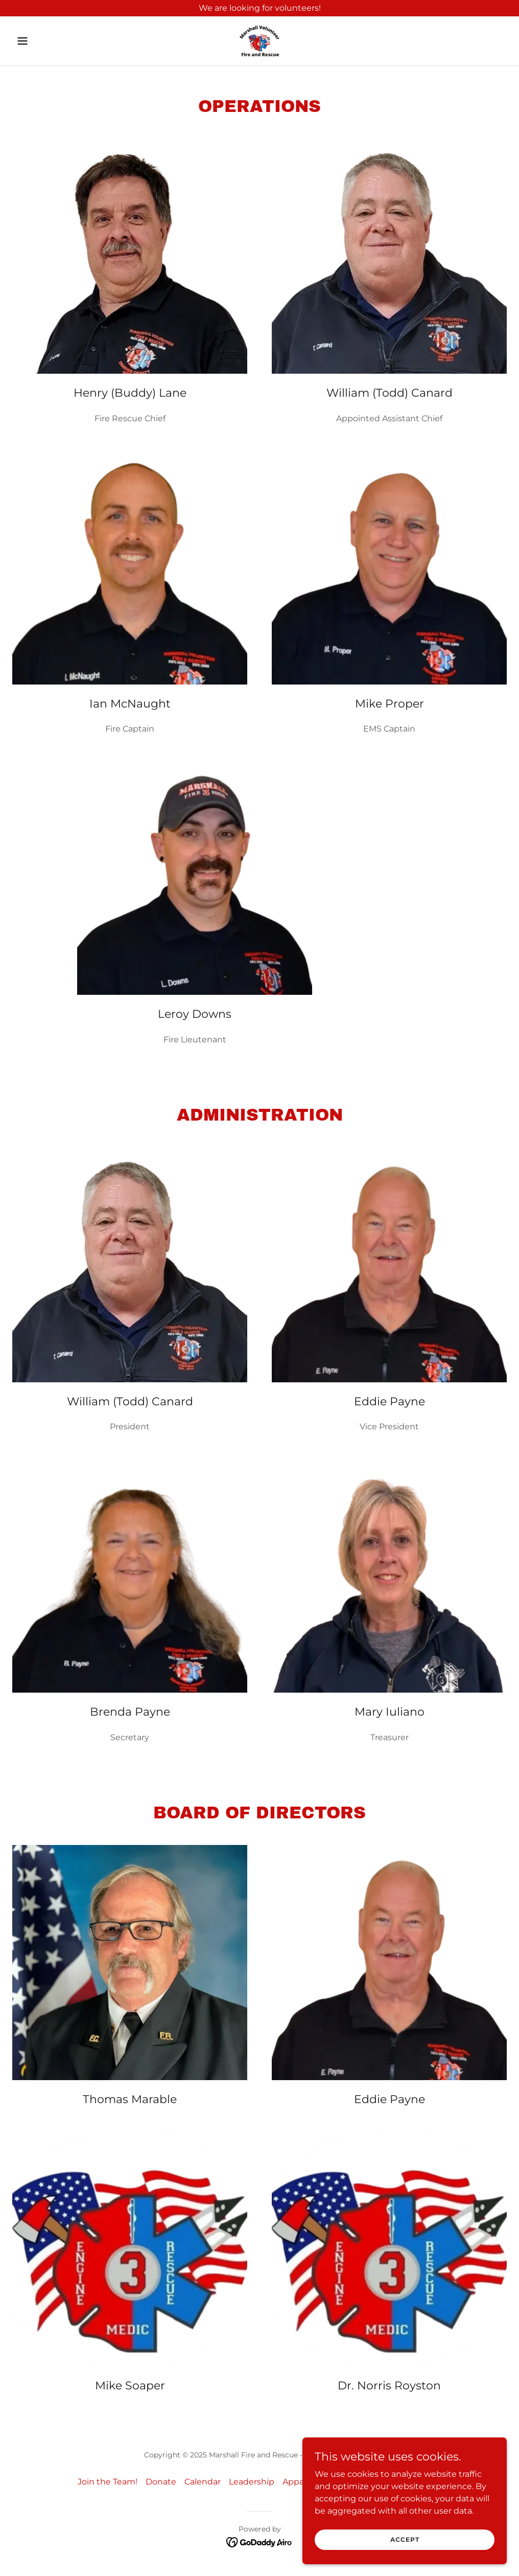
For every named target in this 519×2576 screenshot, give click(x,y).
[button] (49, 41)
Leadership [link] (251, 2482)
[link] (259, 40)
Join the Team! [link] (107, 2482)
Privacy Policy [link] (413, 2482)
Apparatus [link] (303, 2482)
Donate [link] (161, 2482)
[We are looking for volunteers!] (259, 8)
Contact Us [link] (355, 2482)
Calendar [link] (202, 2482)
